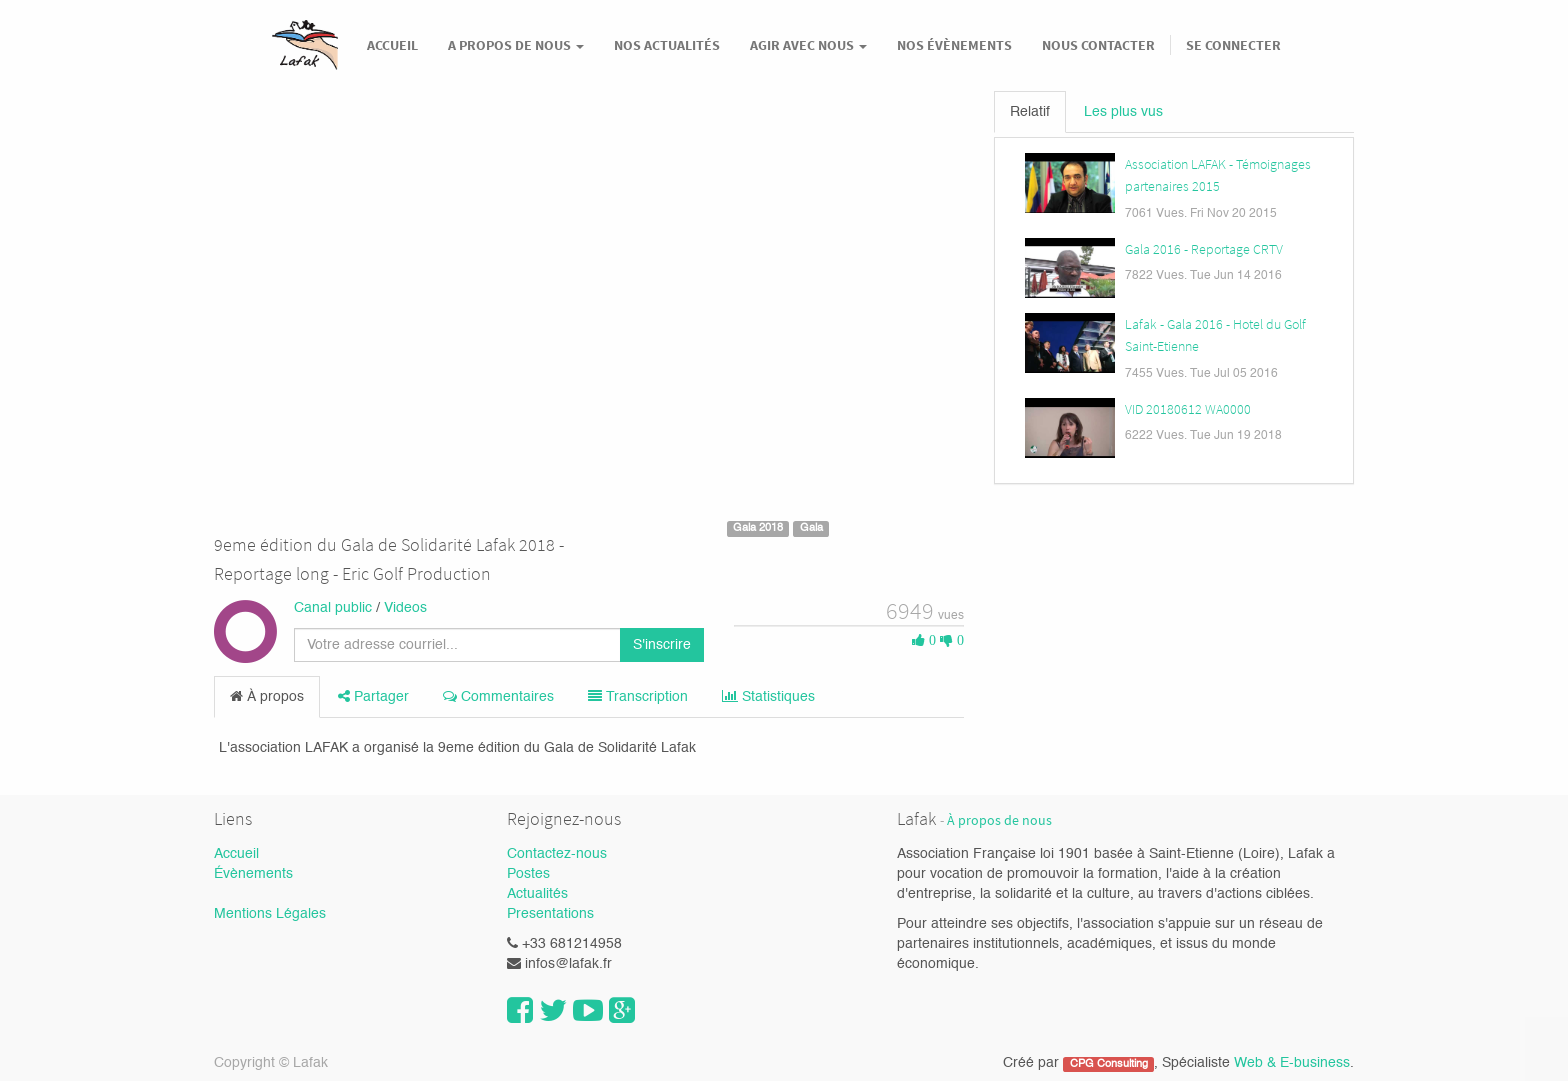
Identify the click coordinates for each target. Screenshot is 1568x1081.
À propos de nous (999, 820)
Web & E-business (1292, 1063)
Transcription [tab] (638, 696)
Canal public (333, 608)
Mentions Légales (270, 914)
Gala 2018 (758, 528)
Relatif (1030, 112)
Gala (811, 528)
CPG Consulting (1109, 1064)
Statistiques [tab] (768, 696)
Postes (528, 874)
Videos (405, 608)
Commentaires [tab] (498, 696)
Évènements (253, 874)
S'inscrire (662, 645)
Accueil (236, 854)
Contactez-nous (557, 854)
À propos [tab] (267, 696)
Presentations (550, 914)
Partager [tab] (373, 696)
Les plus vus (1123, 112)
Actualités (537, 894)
